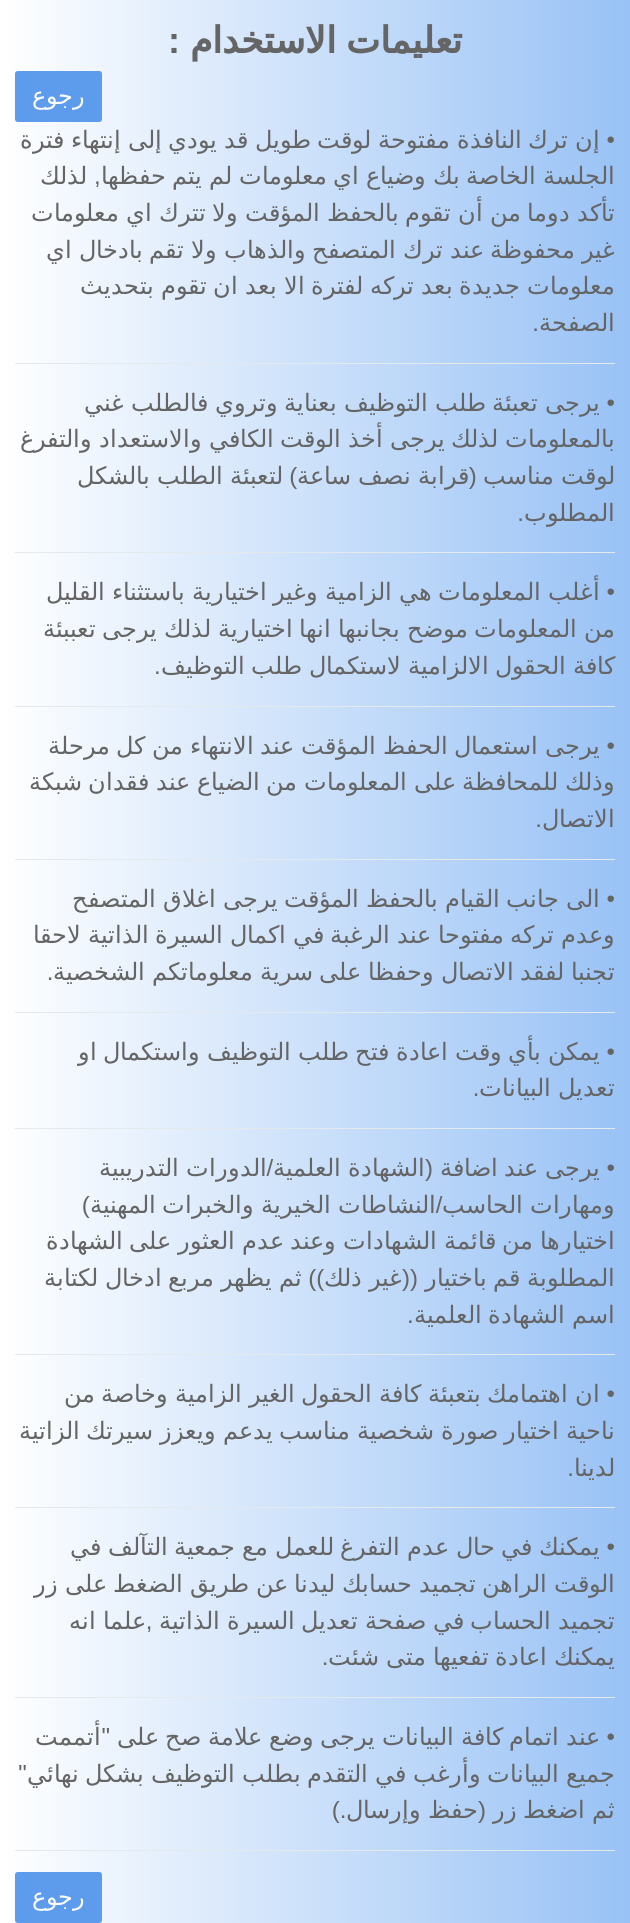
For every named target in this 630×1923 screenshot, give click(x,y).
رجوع (58, 95)
